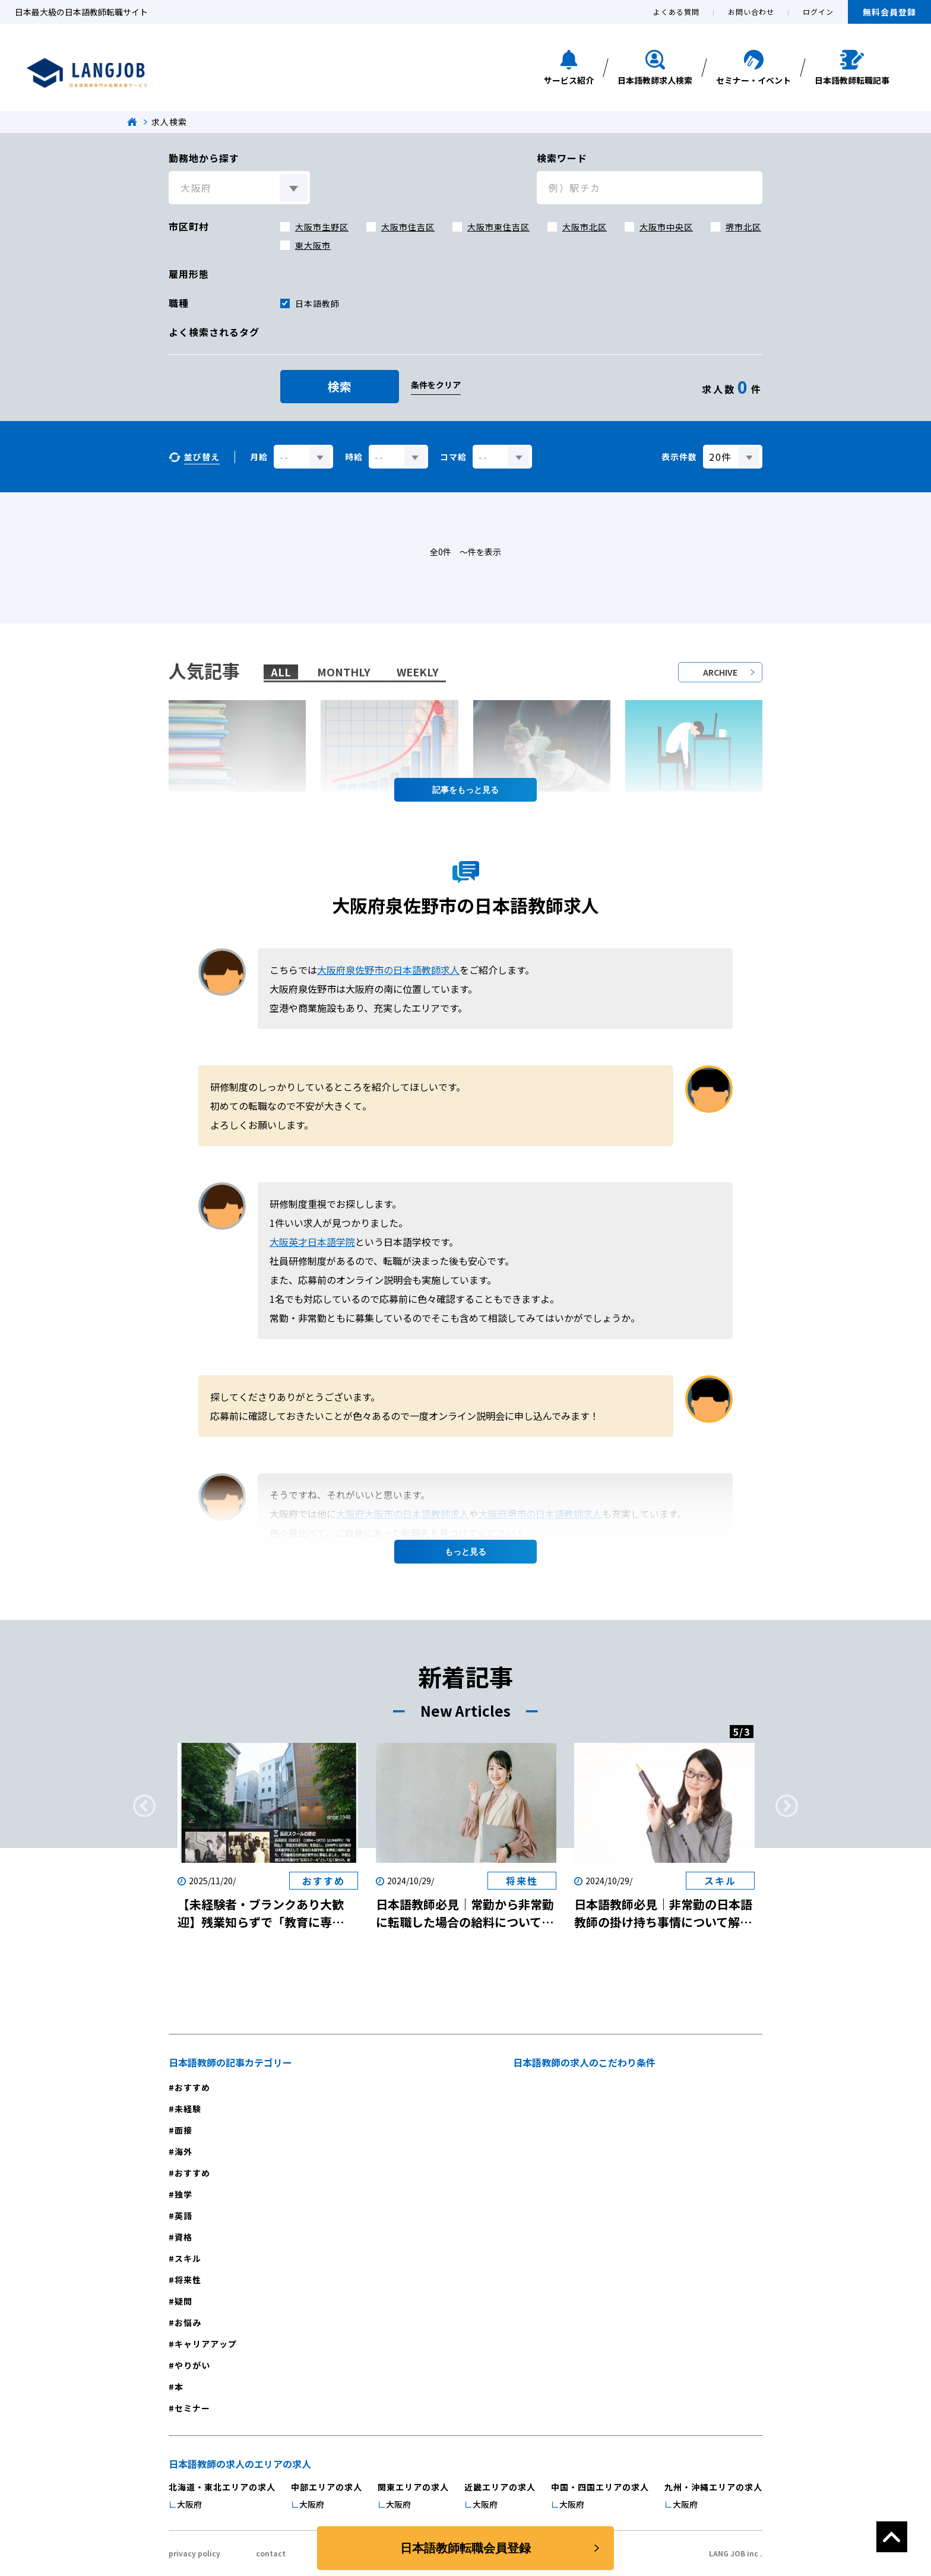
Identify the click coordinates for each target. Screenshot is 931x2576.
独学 (183, 2194)
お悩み (188, 2322)
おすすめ (192, 2087)
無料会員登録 (889, 12)
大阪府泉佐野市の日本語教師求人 (388, 970)
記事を (465, 790)
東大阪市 (313, 245)
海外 (183, 2151)
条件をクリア (436, 385)
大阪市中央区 (666, 227)
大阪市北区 (584, 227)
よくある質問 (676, 12)
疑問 (183, 2301)
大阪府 (189, 2504)
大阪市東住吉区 (498, 227)
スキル (188, 2258)
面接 (183, 2130)
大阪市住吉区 (408, 227)
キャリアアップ (206, 2344)
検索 (340, 386)
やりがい (192, 2365)
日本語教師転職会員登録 (465, 2548)
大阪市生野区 (322, 227)
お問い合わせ (751, 12)
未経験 (188, 2109)
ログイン (818, 12)
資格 (183, 2237)
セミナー (192, 2408)
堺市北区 (743, 227)
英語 (183, 2215)
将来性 (188, 2280)
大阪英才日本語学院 (312, 1242)
